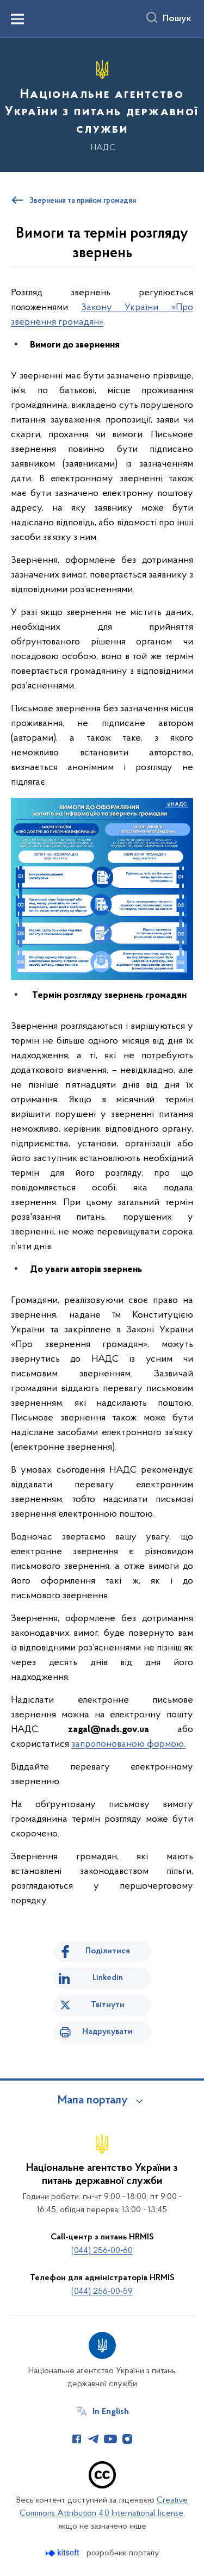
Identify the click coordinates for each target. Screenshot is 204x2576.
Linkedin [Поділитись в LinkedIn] (107, 1977)
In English (110, 2411)
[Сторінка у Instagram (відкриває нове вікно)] (127, 2438)
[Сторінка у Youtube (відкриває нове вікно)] (110, 2438)
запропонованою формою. (128, 1744)
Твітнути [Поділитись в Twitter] (108, 2005)
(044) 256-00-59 (102, 2291)
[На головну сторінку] (102, 103)
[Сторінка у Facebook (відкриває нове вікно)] (76, 2438)
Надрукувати (107, 2031)
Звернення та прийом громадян (82, 201)
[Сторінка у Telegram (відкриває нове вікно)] (93, 2438)
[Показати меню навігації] (17, 19)
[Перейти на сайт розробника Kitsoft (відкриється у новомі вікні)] (63, 2553)
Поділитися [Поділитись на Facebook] (107, 1951)
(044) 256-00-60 (102, 2250)
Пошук (177, 19)
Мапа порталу (93, 2101)
